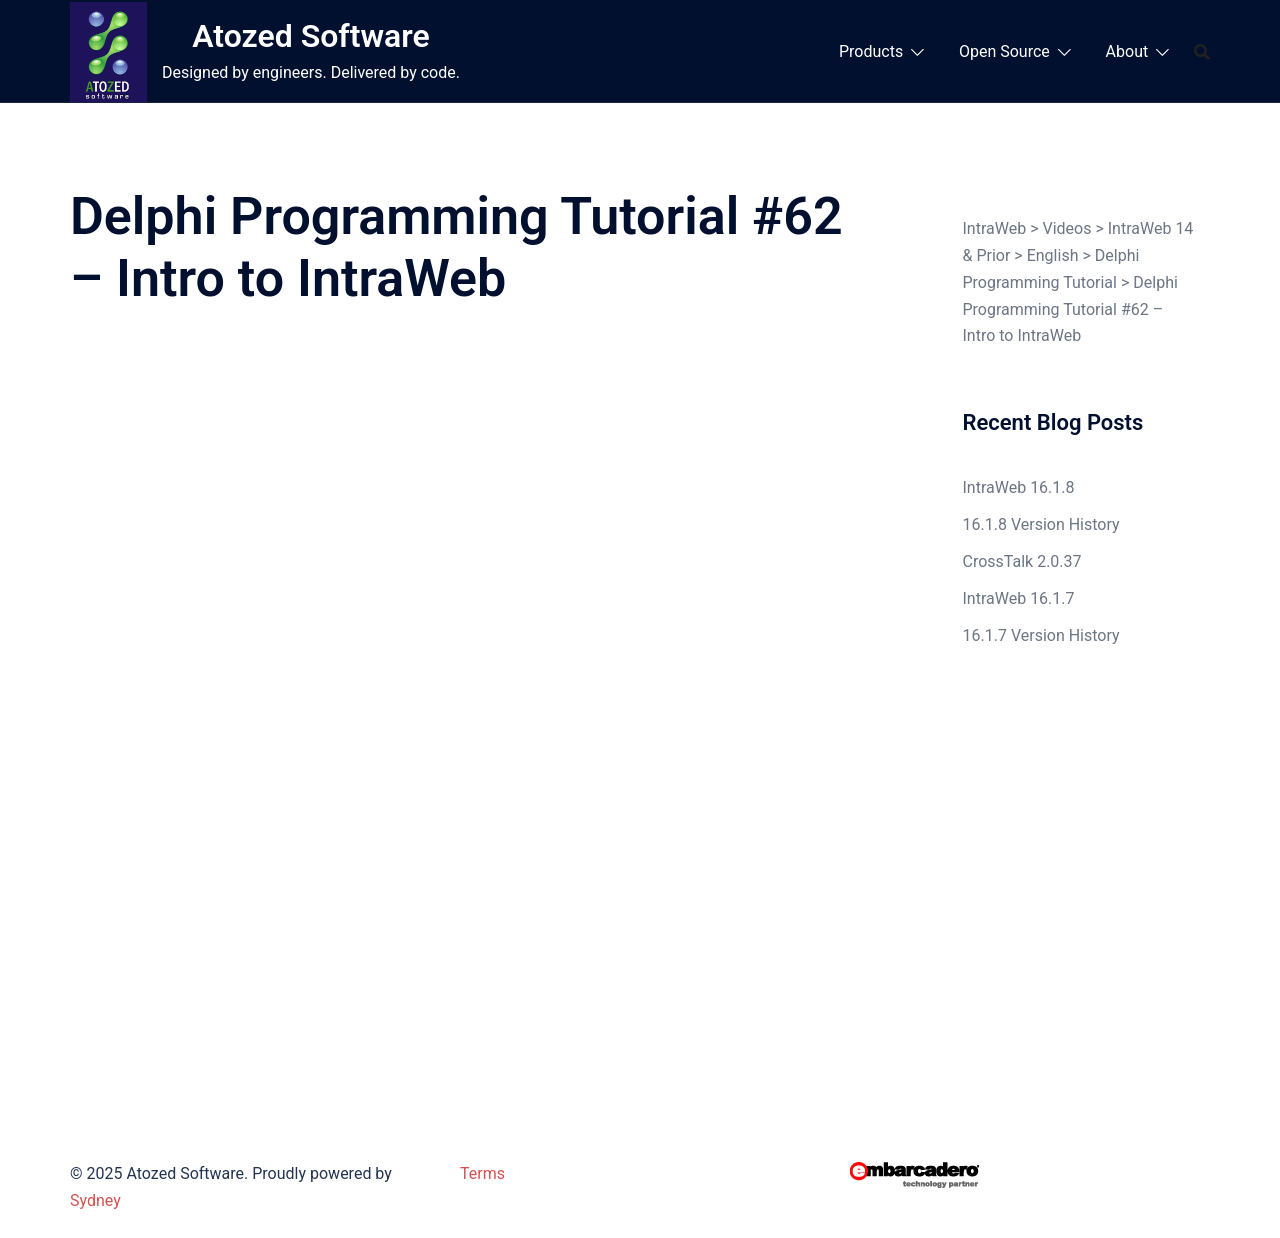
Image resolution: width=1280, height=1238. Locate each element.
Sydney (95, 1200)
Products (871, 51)
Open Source (1004, 51)
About (1127, 51)
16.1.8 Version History (1041, 524)
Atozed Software (310, 36)
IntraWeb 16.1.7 (1019, 598)
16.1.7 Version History (1041, 635)
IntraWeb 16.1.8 (1019, 487)
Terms (482, 1173)
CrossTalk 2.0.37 (1022, 561)
